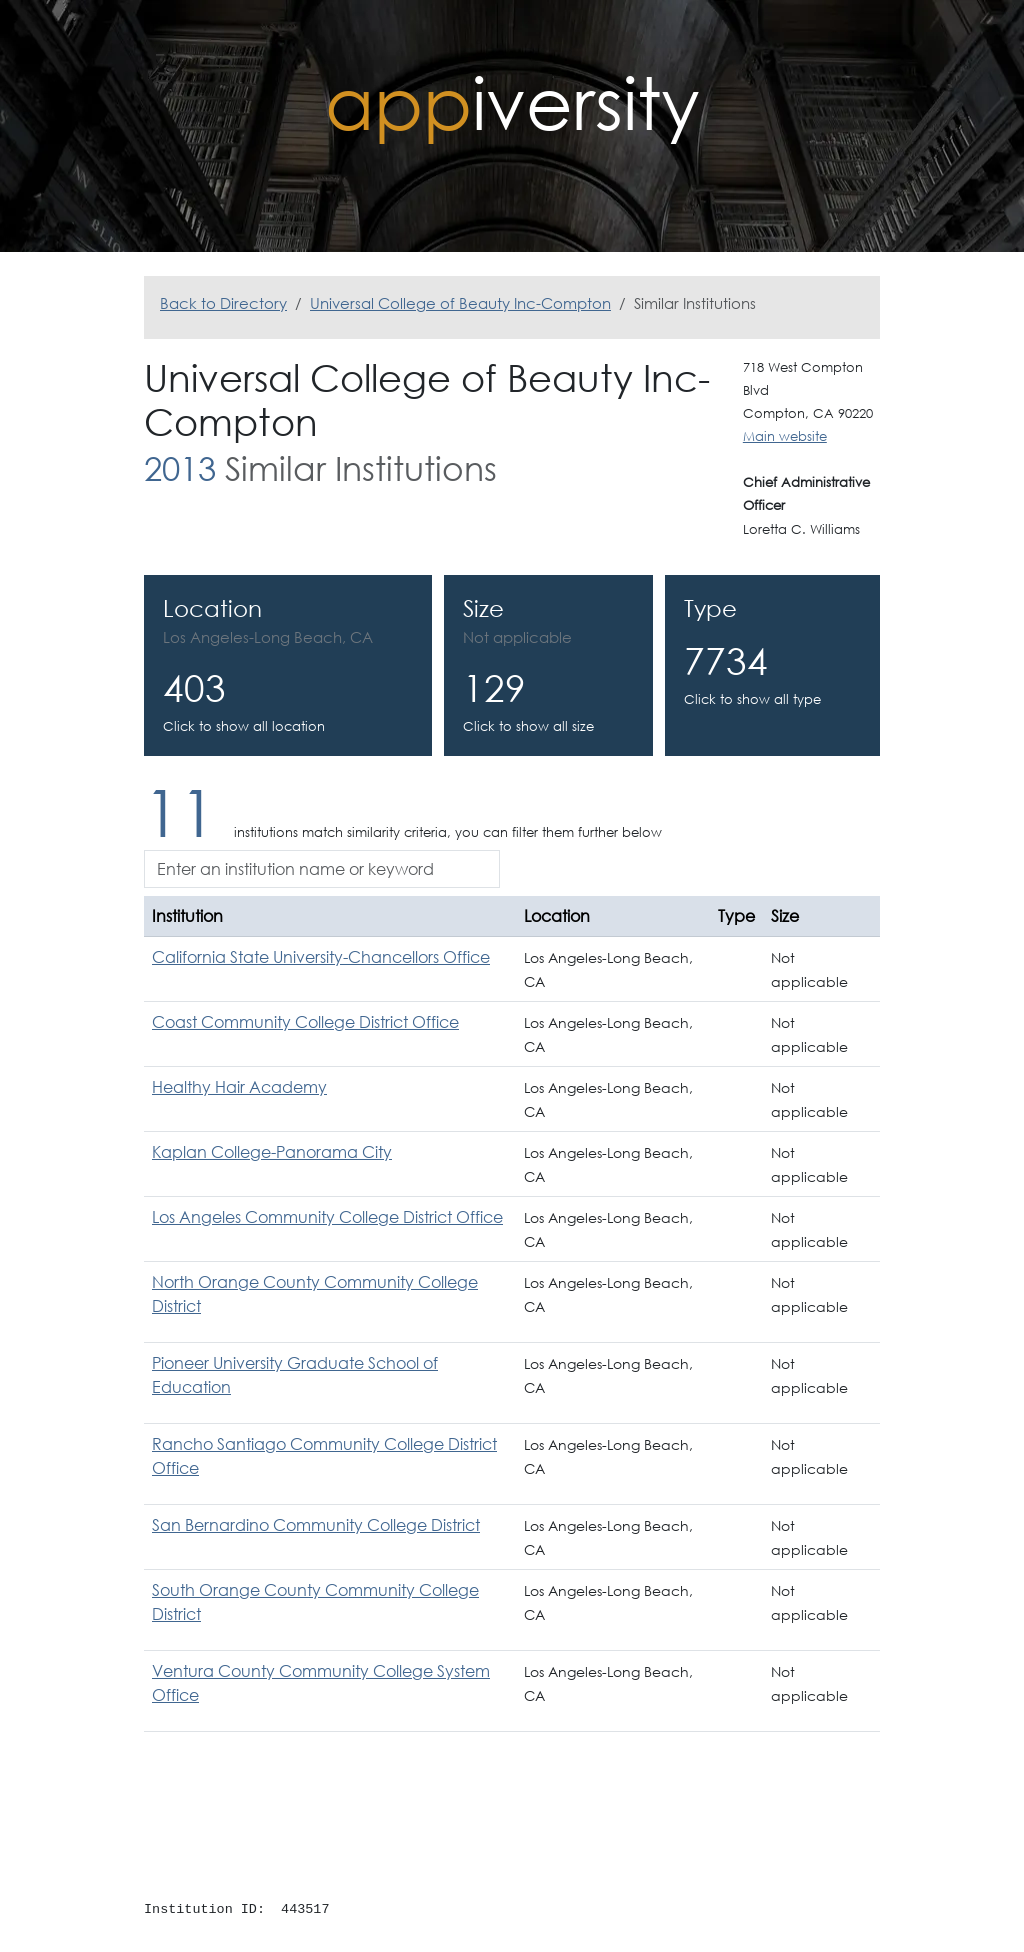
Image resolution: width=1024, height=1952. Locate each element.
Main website (785, 436)
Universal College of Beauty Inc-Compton (460, 303)
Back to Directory (223, 303)
